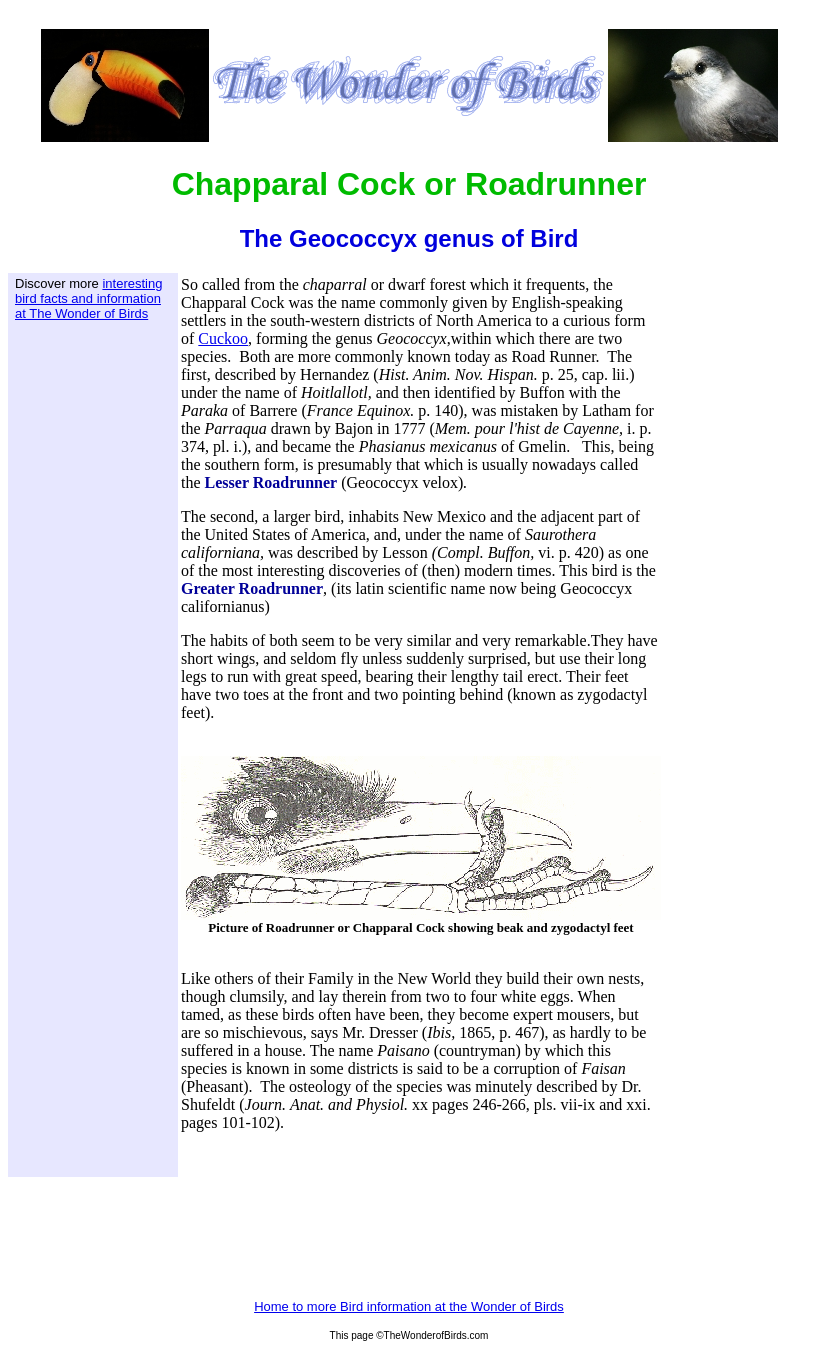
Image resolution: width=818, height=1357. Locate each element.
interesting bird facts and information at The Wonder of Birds (88, 298)
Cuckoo (223, 338)
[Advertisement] (95, 637)
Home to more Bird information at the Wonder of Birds (409, 1306)
